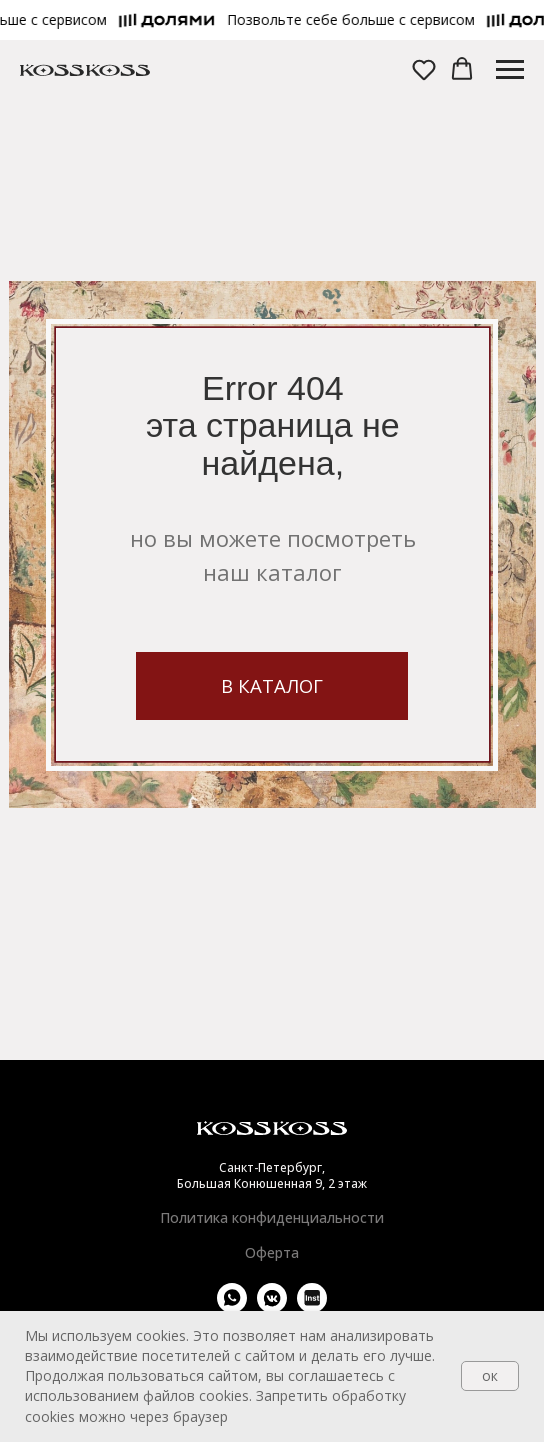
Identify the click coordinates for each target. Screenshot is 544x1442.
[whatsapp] (232, 1307)
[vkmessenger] (272, 1307)
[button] (355, 20)
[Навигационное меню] (510, 70)
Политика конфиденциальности (272, 1217)
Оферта (272, 1252)
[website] (312, 1307)
